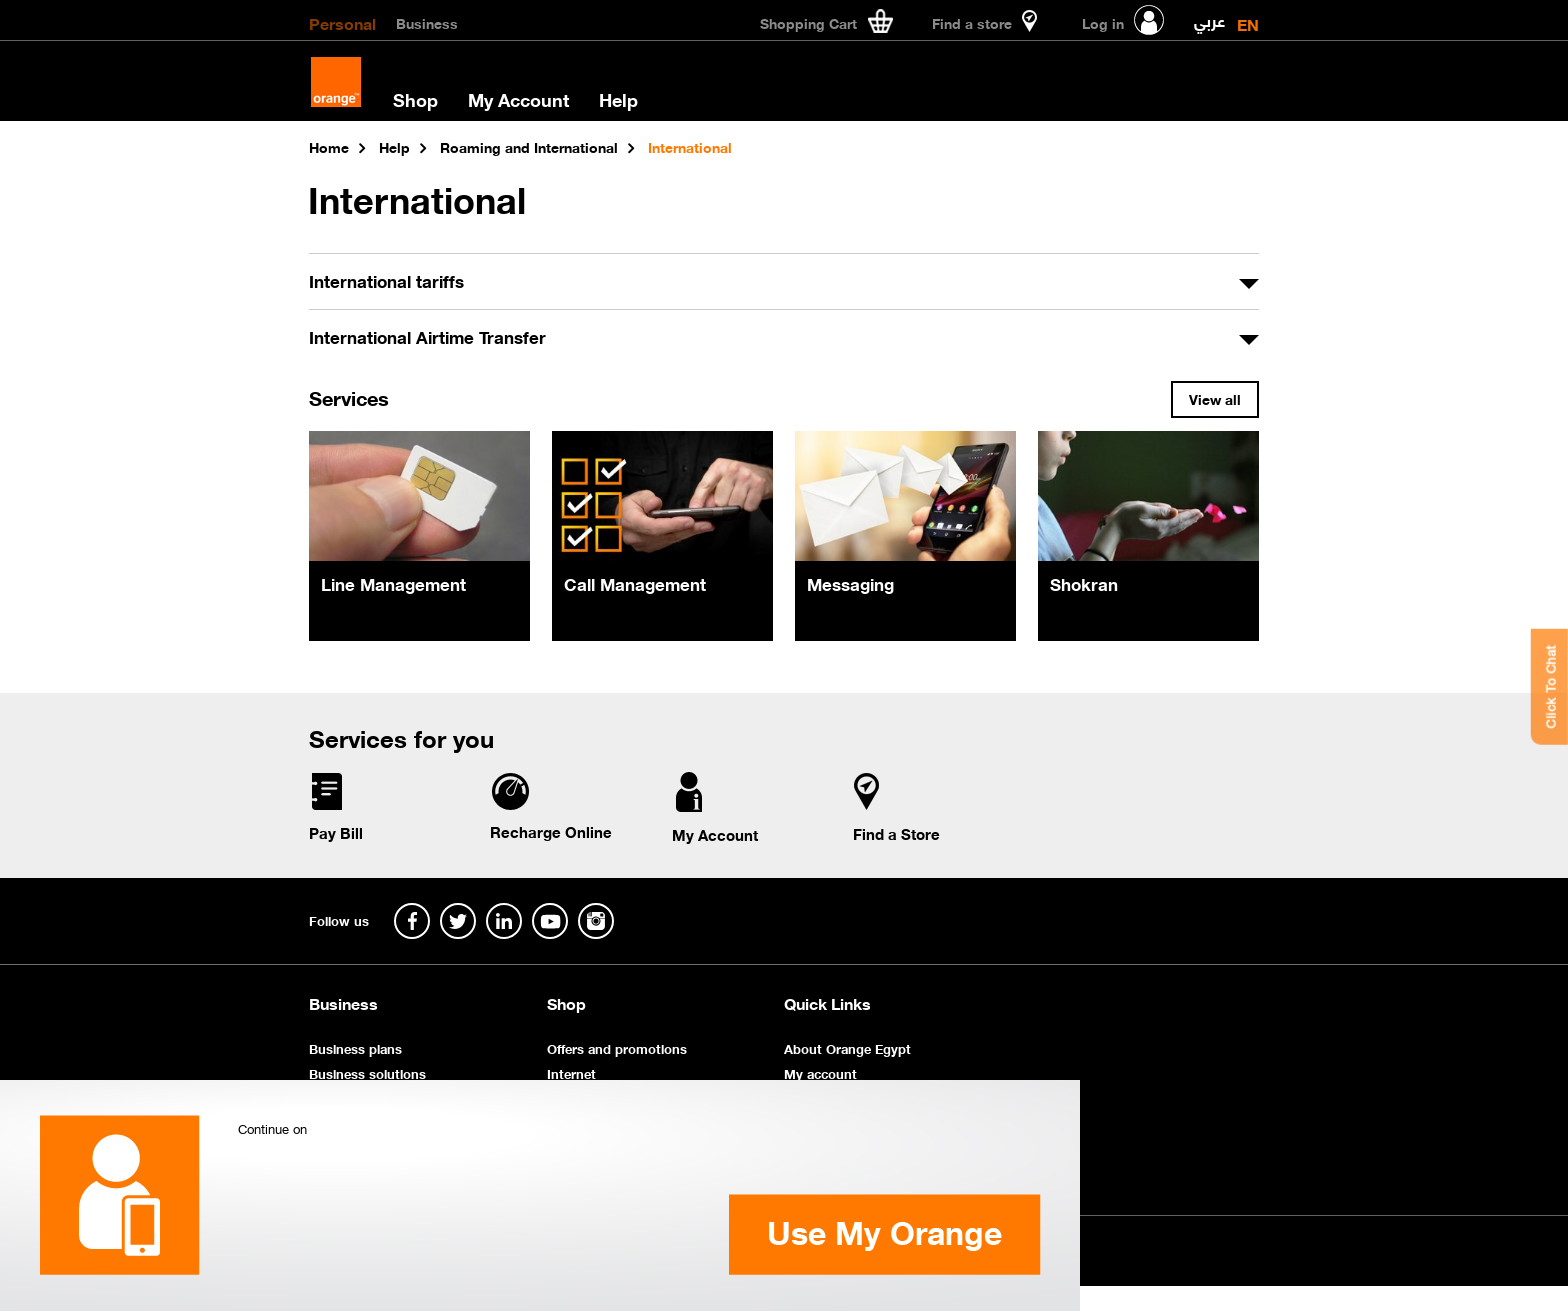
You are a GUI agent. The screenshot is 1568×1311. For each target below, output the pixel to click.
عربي (1209, 16)
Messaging (850, 583)
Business (427, 22)
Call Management (635, 583)
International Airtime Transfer (427, 336)
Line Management (393, 583)
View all (1215, 398)
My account (820, 1072)
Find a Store (896, 833)
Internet (571, 1072)
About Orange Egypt (847, 1047)
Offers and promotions (617, 1047)
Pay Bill (336, 832)
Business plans (355, 1047)
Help (618, 99)
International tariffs (386, 280)
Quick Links (827, 1003)
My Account (518, 99)
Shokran (1084, 583)
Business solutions (367, 1072)
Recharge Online (551, 831)
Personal (342, 22)
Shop (415, 99)
